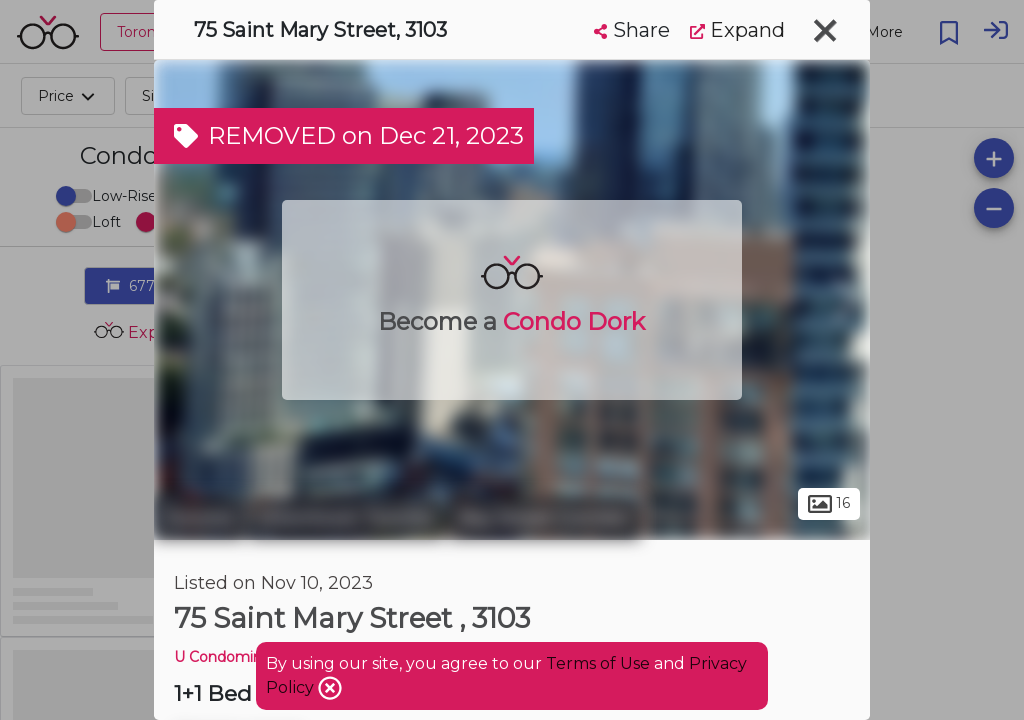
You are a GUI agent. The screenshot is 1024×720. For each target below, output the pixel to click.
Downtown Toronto (346, 518)
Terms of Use (598, 663)
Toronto (199, 518)
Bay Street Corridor (544, 518)
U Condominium (231, 657)
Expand (737, 30)
